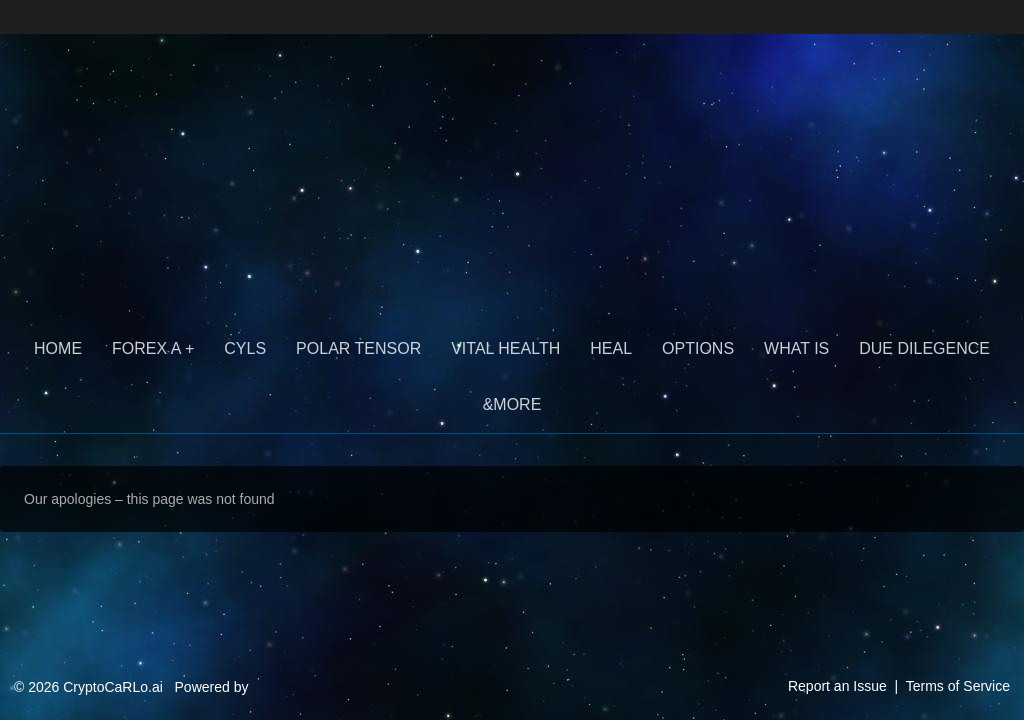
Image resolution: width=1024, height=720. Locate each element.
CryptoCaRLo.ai (181, 97)
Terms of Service (958, 686)
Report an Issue (837, 686)
